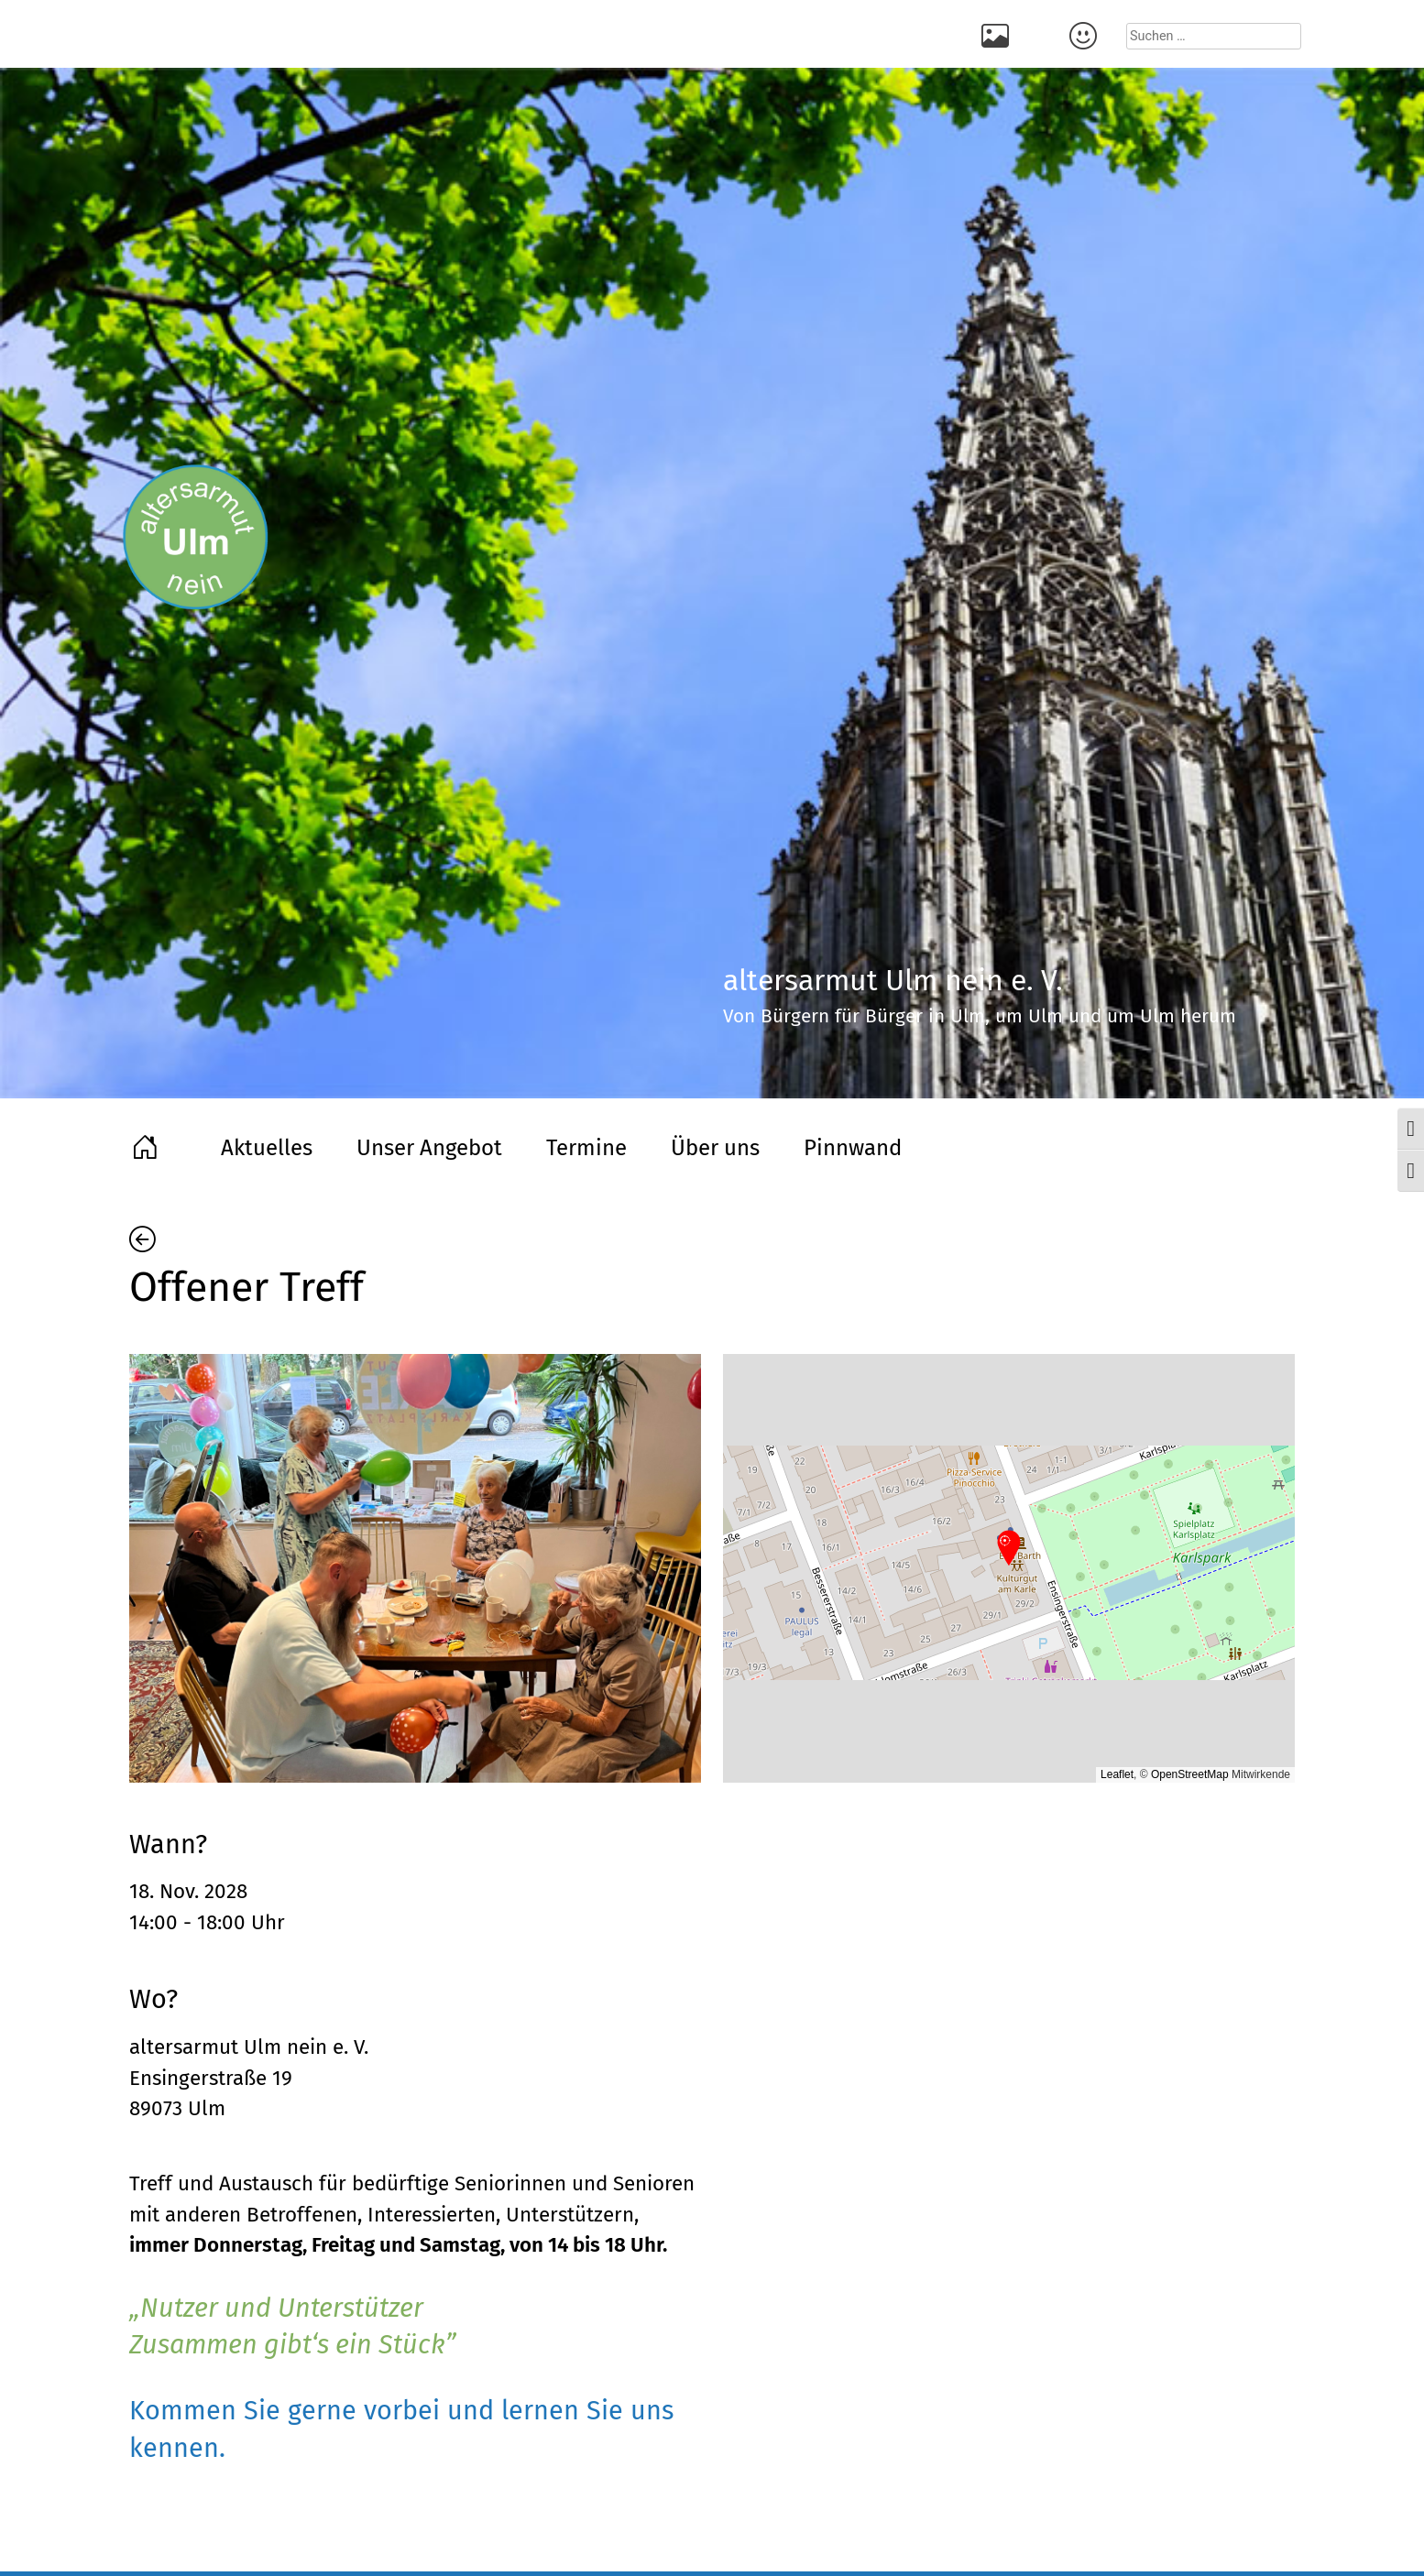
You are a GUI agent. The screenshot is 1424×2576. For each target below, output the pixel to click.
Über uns (715, 1148)
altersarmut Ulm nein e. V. (248, 2047)
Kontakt (1086, 33)
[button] (1009, 1549)
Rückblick (998, 33)
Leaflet (1117, 1774)
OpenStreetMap (1190, 1774)
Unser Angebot (429, 1148)
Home (147, 1145)
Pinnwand (853, 1148)
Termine (586, 1148)
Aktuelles (266, 1148)
